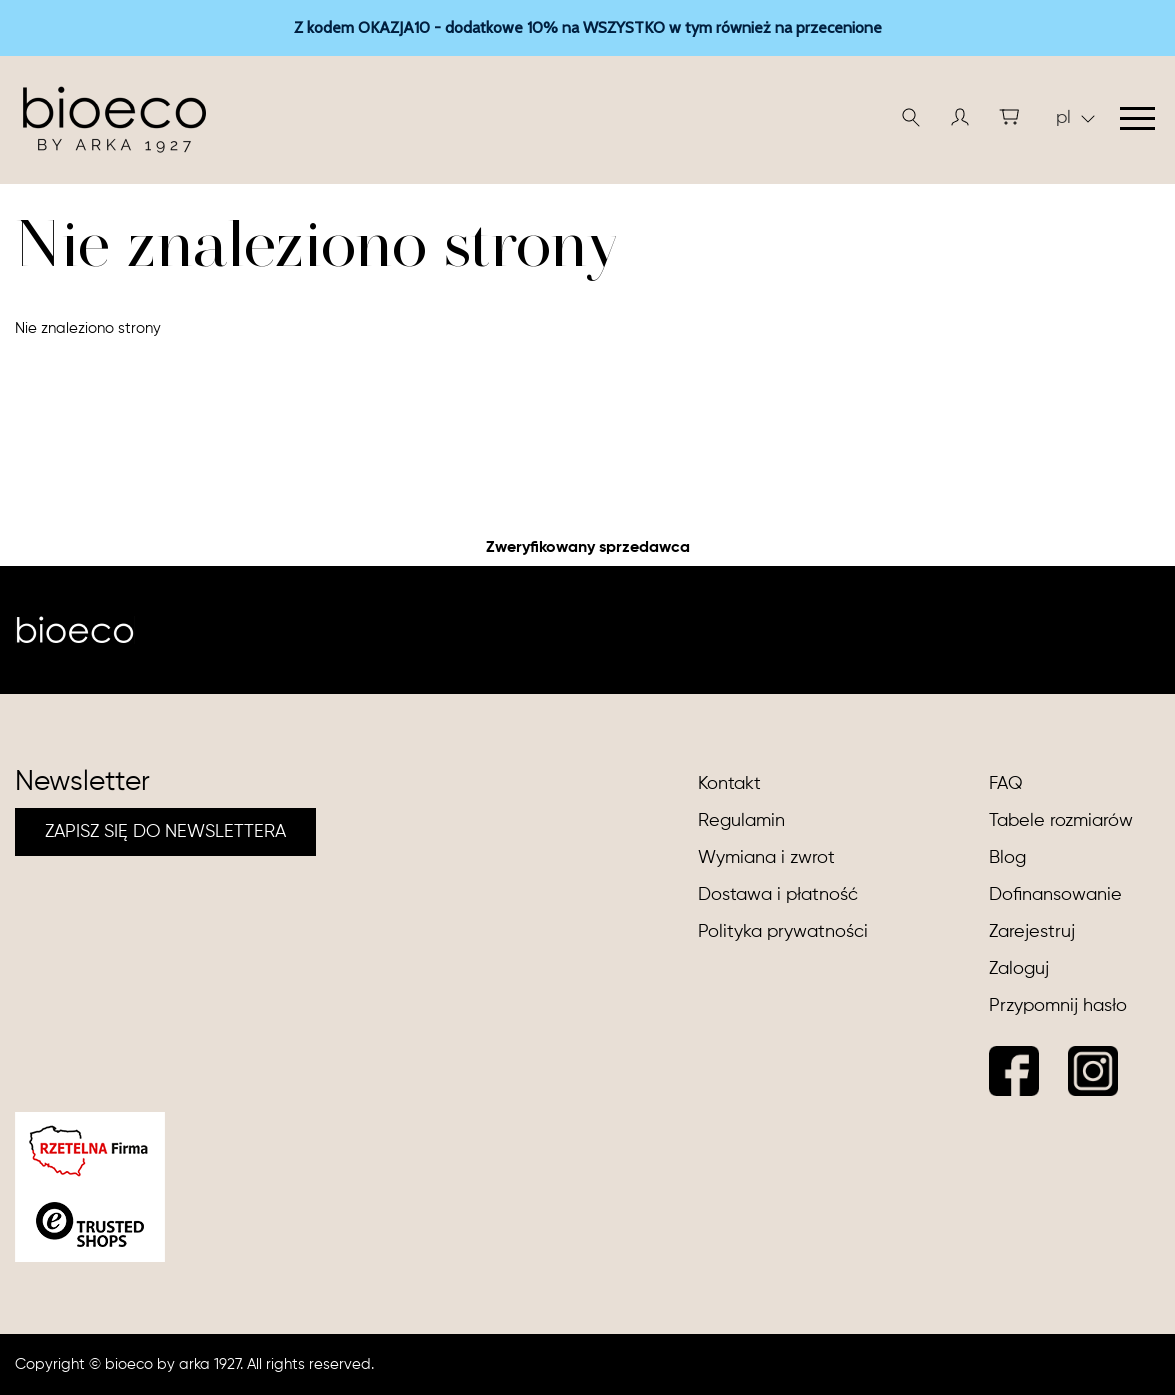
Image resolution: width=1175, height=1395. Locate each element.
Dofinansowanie (1055, 895)
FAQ (1006, 784)
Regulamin (741, 821)
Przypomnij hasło (1058, 1006)
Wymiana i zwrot (766, 858)
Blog (1007, 858)
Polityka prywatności (783, 932)
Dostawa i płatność (778, 895)
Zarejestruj (1032, 932)
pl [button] (1075, 118)
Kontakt (729, 784)
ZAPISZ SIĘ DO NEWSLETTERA (165, 832)
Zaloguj (1019, 969)
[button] (960, 117)
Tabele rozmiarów (1061, 821)
